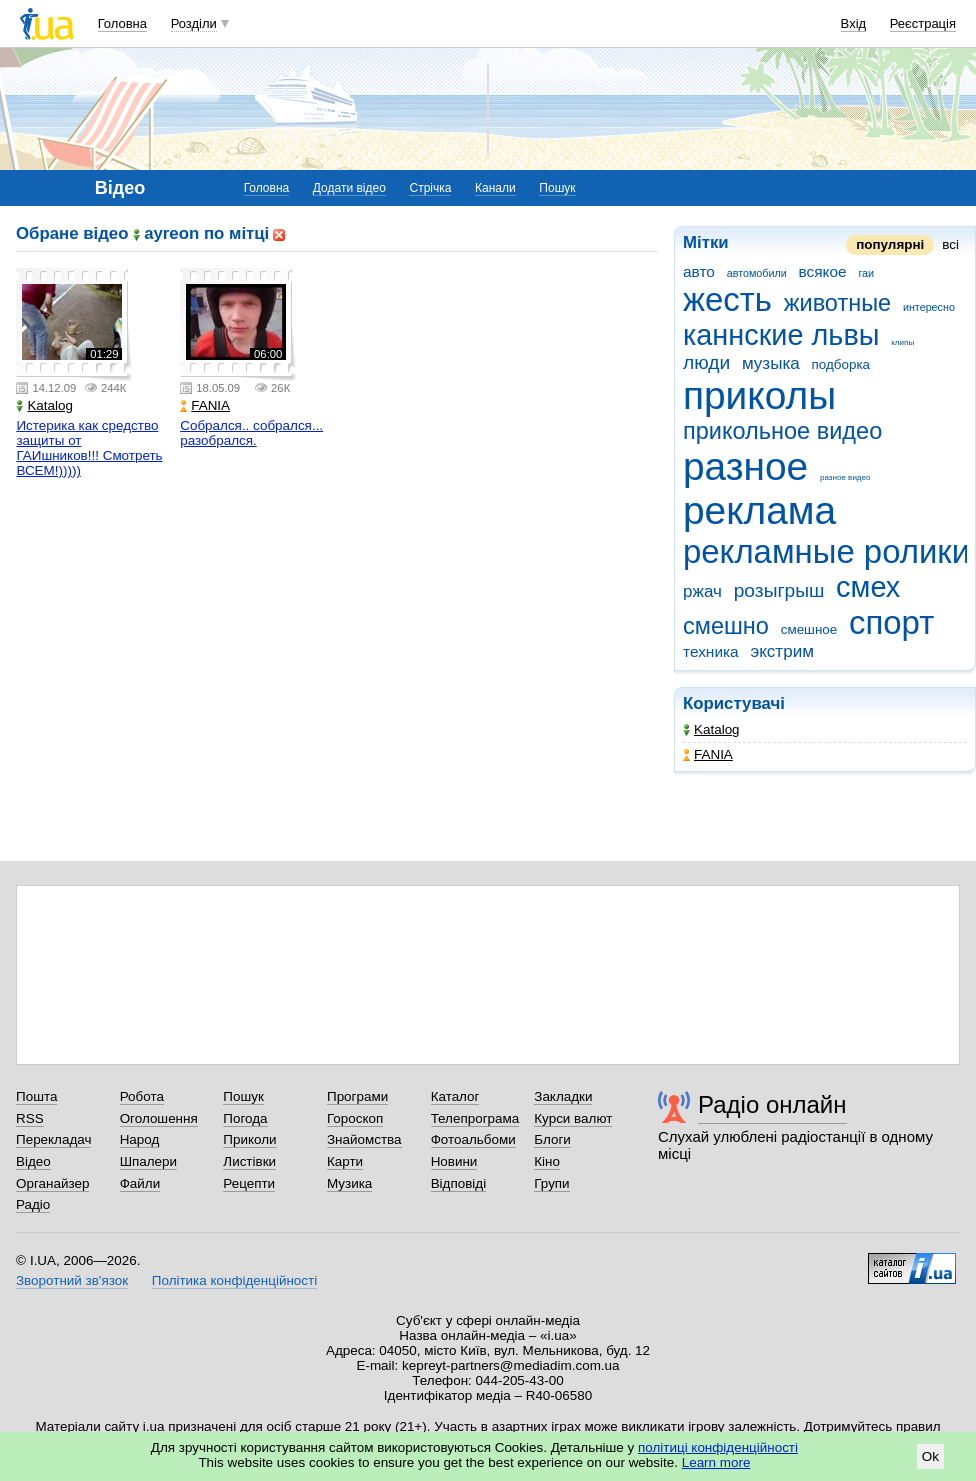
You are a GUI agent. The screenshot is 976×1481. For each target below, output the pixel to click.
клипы (902, 342)
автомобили (757, 273)
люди (706, 362)
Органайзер (52, 1183)
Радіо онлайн (772, 1104)
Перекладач (53, 1139)
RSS (30, 1118)
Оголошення (159, 1118)
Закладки (563, 1096)
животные (837, 303)
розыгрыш (779, 590)
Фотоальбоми (473, 1139)
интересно (929, 307)
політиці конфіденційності (718, 1447)
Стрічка (430, 188)
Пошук (557, 188)
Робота (142, 1096)
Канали (495, 188)
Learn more (716, 1462)
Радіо (33, 1204)
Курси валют (573, 1118)
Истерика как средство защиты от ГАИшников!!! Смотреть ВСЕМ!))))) (89, 448)
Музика (349, 1183)
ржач (702, 591)
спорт (891, 622)
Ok (930, 1456)
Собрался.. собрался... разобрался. (251, 433)
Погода (245, 1118)
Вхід (854, 23)
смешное (809, 629)
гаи (866, 273)
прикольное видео (782, 431)
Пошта (36, 1096)
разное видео (845, 477)
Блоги (552, 1139)
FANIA (708, 754)
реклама (759, 510)
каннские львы (781, 335)
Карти (345, 1161)
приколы (759, 395)
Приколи (249, 1139)
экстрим (781, 651)
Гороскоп (355, 1118)
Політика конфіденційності (234, 1280)
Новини (454, 1161)
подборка (841, 364)
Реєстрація (923, 23)
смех (868, 587)
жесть (727, 299)
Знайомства (364, 1139)
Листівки (249, 1161)
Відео (33, 1161)
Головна (122, 23)
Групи (551, 1183)
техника (711, 651)
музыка (771, 363)
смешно (726, 626)
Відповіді (459, 1183)
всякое (822, 271)
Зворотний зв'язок (72, 1280)
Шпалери (148, 1161)
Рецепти (249, 1183)
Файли (140, 1183)
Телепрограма (475, 1118)
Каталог (455, 1096)
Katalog (711, 729)
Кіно (547, 1161)
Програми (357, 1096)
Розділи (194, 23)
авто (699, 271)
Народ (140, 1139)
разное (745, 466)
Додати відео (349, 188)
